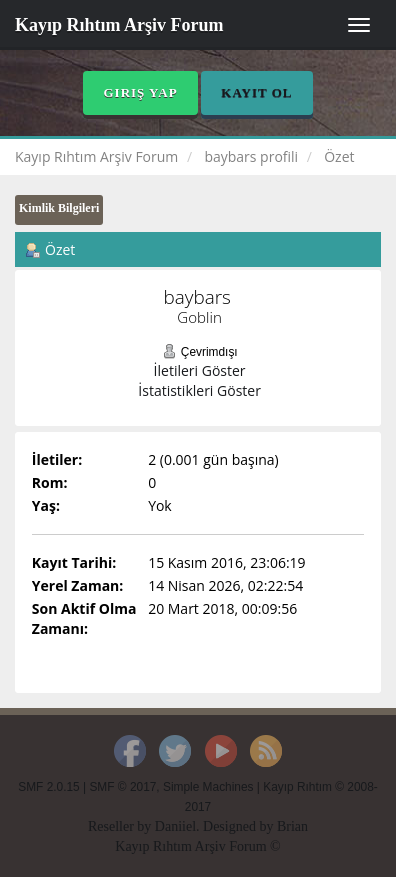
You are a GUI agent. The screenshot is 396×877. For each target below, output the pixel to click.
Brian (292, 826)
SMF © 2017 (122, 787)
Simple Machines (208, 787)
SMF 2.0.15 (48, 787)
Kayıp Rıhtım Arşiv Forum (119, 25)
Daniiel (175, 826)
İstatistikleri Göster (199, 390)
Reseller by (121, 826)
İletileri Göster (200, 370)
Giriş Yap (140, 92)
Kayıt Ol (256, 92)
